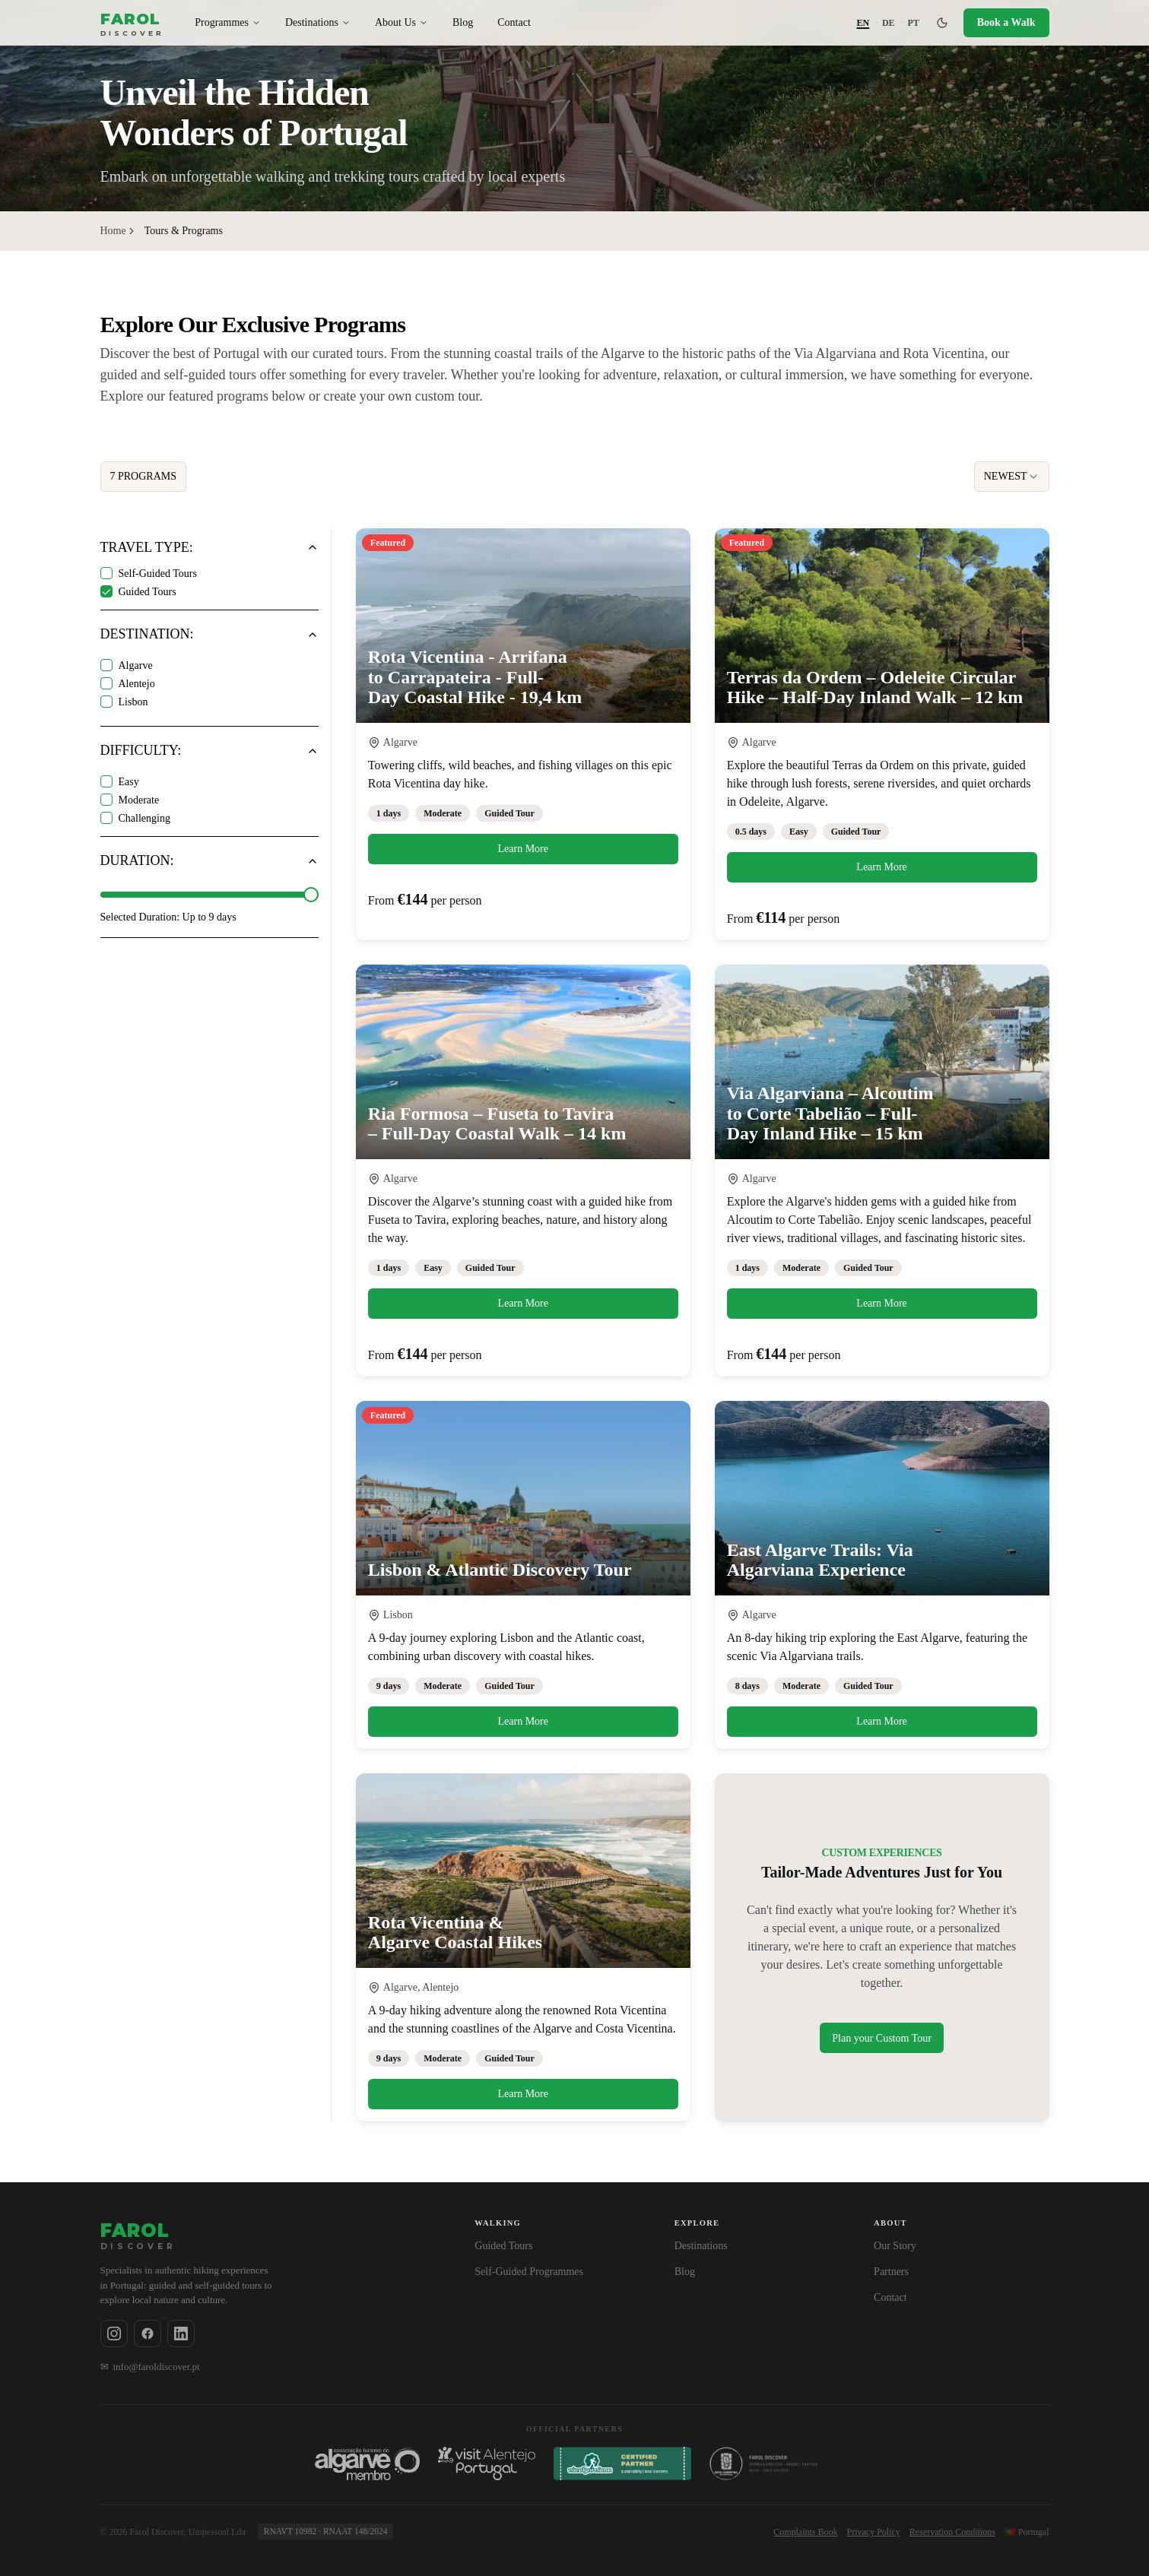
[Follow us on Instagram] (114, 2333)
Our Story (895, 2245)
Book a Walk (1006, 22)
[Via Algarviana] (622, 2463)
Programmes (228, 22)
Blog (462, 22)
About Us (401, 22)
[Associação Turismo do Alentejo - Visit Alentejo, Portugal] (486, 2463)
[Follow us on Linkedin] (181, 2333)
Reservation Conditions (952, 2532)
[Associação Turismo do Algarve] (367, 2463)
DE (888, 22)
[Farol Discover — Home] (132, 22)
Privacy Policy (873, 2532)
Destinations (318, 22)
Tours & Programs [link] (183, 230)
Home (113, 230)
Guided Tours (147, 591)
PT (913, 22)
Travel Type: (146, 547)
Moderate (139, 800)
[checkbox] (106, 573)
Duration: (137, 861)
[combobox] (1011, 476)
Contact (514, 22)
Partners (891, 2271)
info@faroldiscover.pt (150, 2367)
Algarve (136, 665)
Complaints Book (805, 2532)
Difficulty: (141, 750)
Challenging (144, 818)
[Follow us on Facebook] (147, 2333)
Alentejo (137, 683)
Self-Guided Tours (158, 573)
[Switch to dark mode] (942, 23)
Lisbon (133, 702)
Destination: (147, 634)
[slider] (311, 894)
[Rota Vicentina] (771, 2463)
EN (863, 22)
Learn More (523, 848)
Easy (129, 781)
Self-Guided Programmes (529, 2271)
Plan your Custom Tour (882, 2038)
